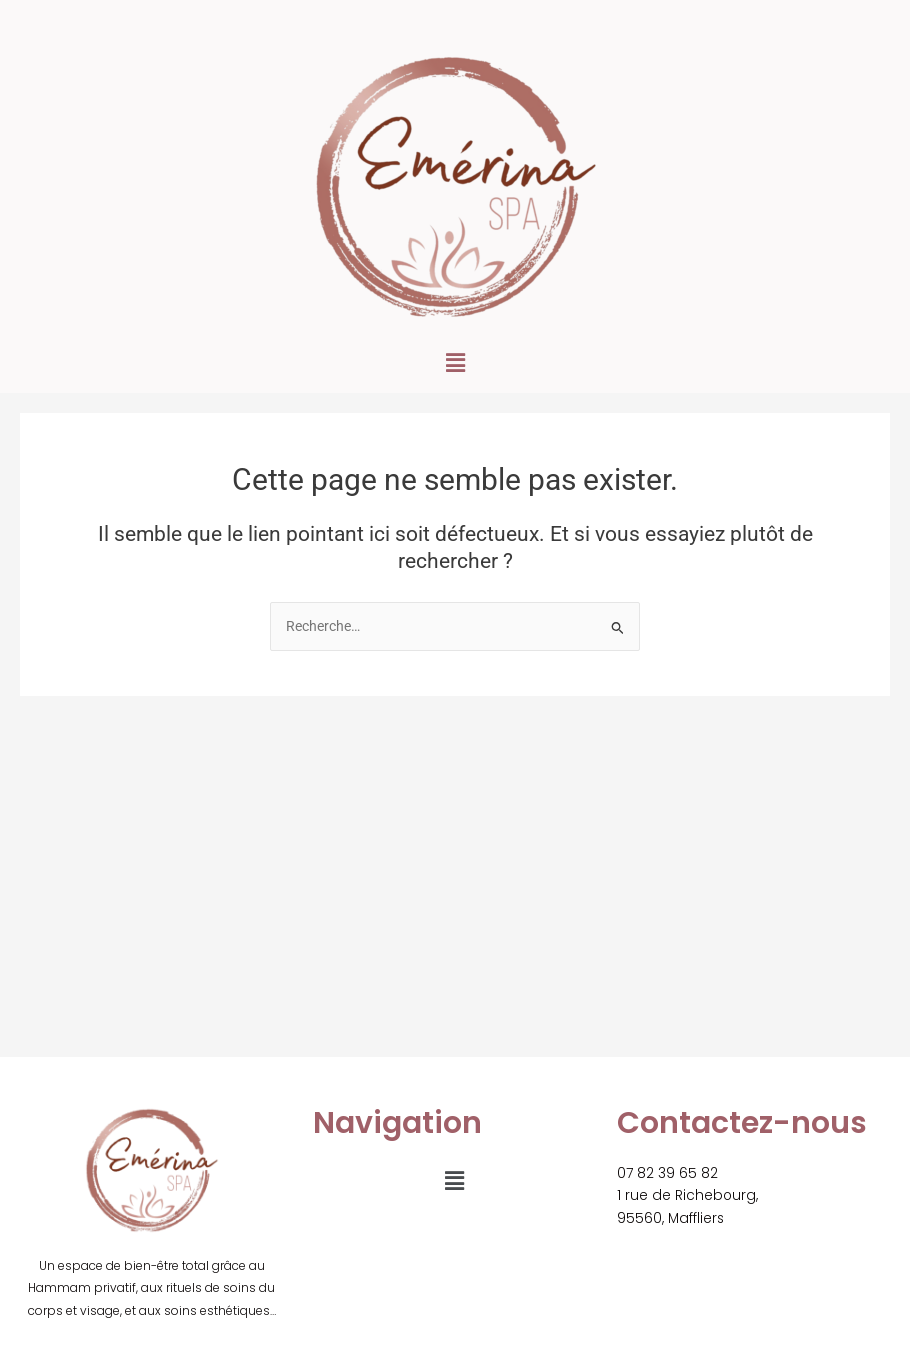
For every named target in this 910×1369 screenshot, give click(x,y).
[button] (455, 363)
